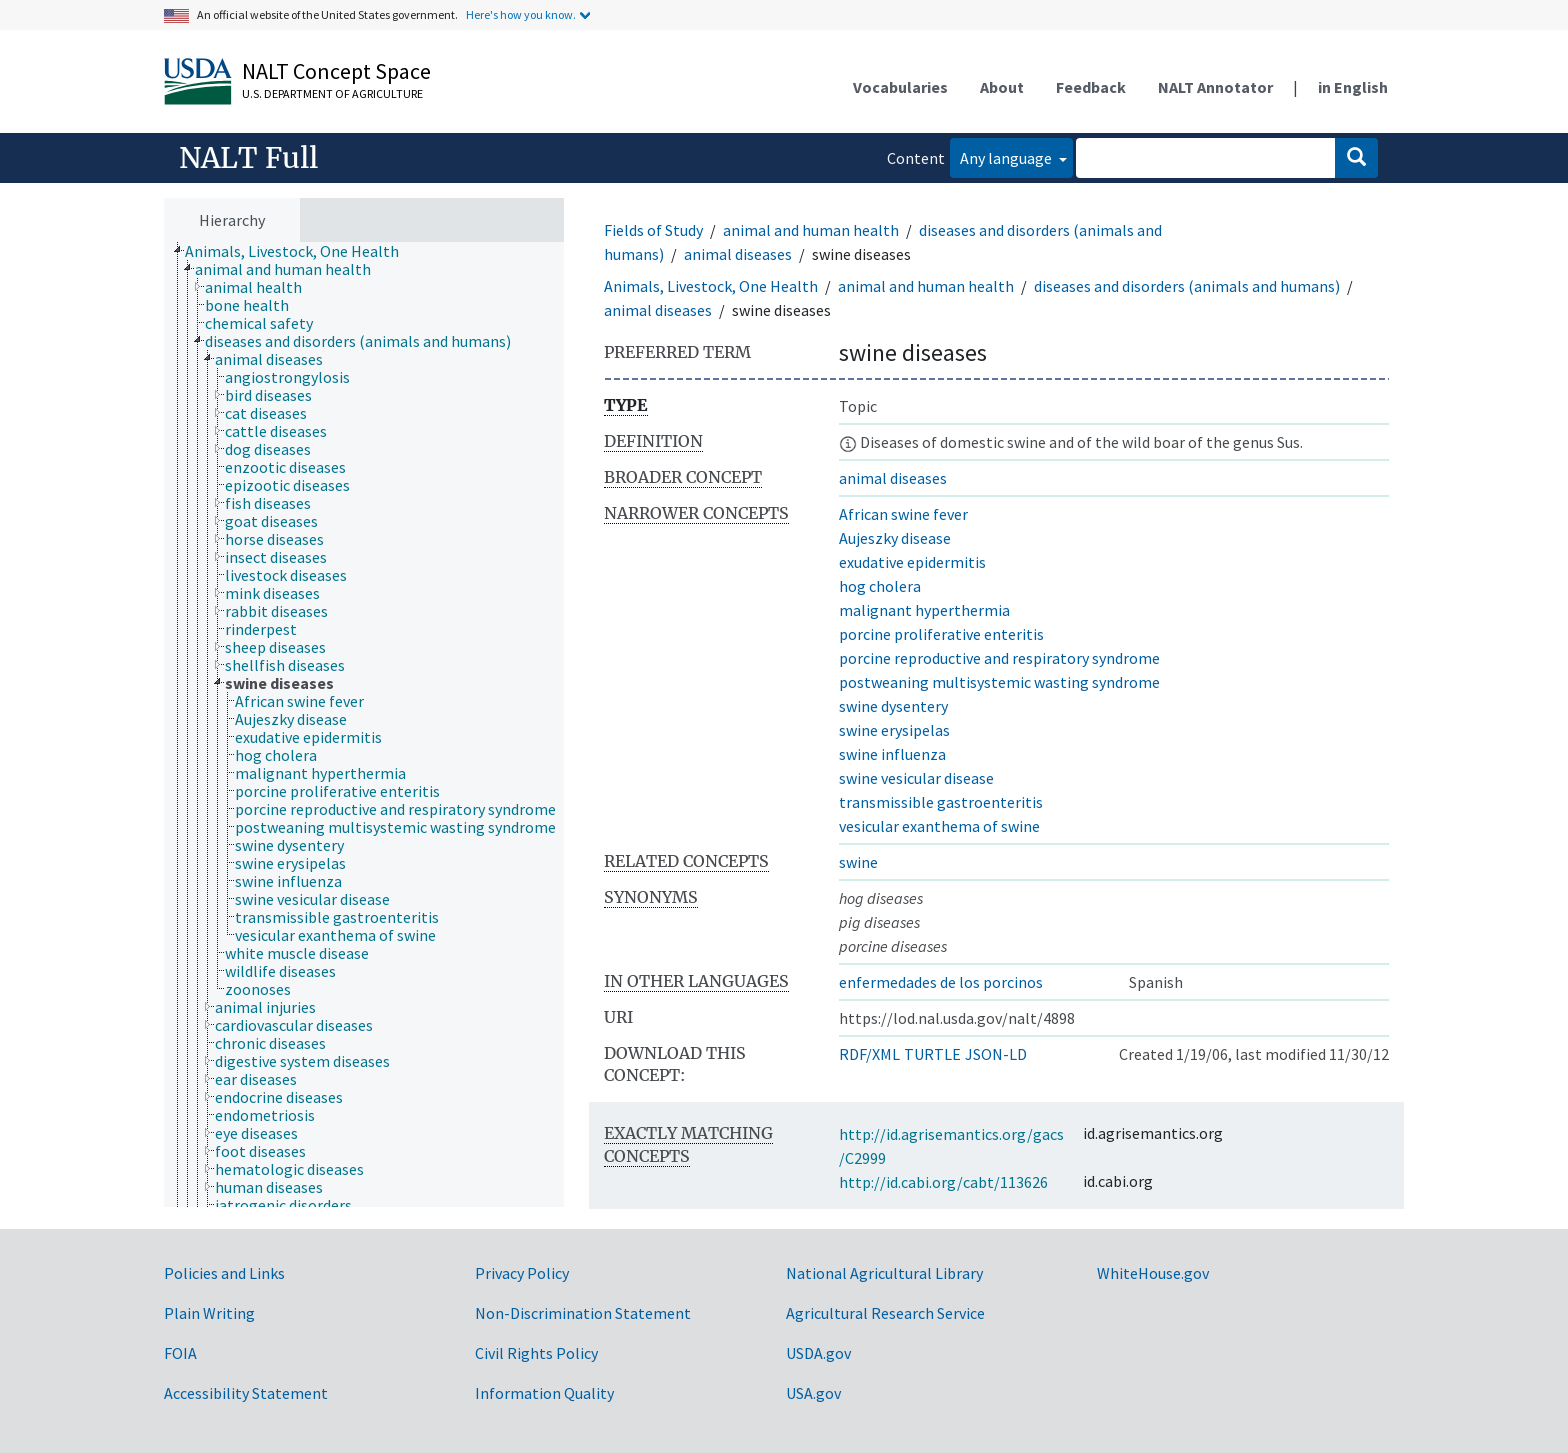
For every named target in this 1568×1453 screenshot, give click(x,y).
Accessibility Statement (246, 1393)
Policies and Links (224, 1273)
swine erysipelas (894, 730)
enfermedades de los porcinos (941, 982)
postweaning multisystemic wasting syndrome (999, 682)
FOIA (180, 1353)
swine (858, 862)
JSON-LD (996, 1054)
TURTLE (932, 1054)
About (1002, 87)
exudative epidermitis (912, 562)
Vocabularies (900, 87)
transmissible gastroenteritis (941, 802)
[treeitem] (300, 251)
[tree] (364, 725)
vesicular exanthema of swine (939, 826)
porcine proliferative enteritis (941, 634)
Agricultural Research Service (885, 1313)
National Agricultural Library (884, 1273)
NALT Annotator (1215, 87)
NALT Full (248, 158)
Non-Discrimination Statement (583, 1313)
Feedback (1091, 87)
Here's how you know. (521, 14)
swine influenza (892, 754)
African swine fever (903, 514)
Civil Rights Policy (536, 1353)
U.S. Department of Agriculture (332, 93)
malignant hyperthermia (924, 610)
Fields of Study (653, 230)
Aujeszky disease (895, 538)
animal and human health (811, 230)
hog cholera (880, 586)
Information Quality (544, 1393)
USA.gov (813, 1393)
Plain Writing (209, 1313)
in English (1353, 87)
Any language (1007, 158)
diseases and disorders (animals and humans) (1187, 286)
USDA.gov (818, 1353)
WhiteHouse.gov (1153, 1273)
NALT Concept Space (336, 71)
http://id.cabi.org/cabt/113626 (943, 1182)
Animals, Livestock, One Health (711, 286)
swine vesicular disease (916, 778)
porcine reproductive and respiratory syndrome (999, 658)
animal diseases (738, 254)
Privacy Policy (522, 1273)
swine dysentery (893, 706)
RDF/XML (869, 1054)
